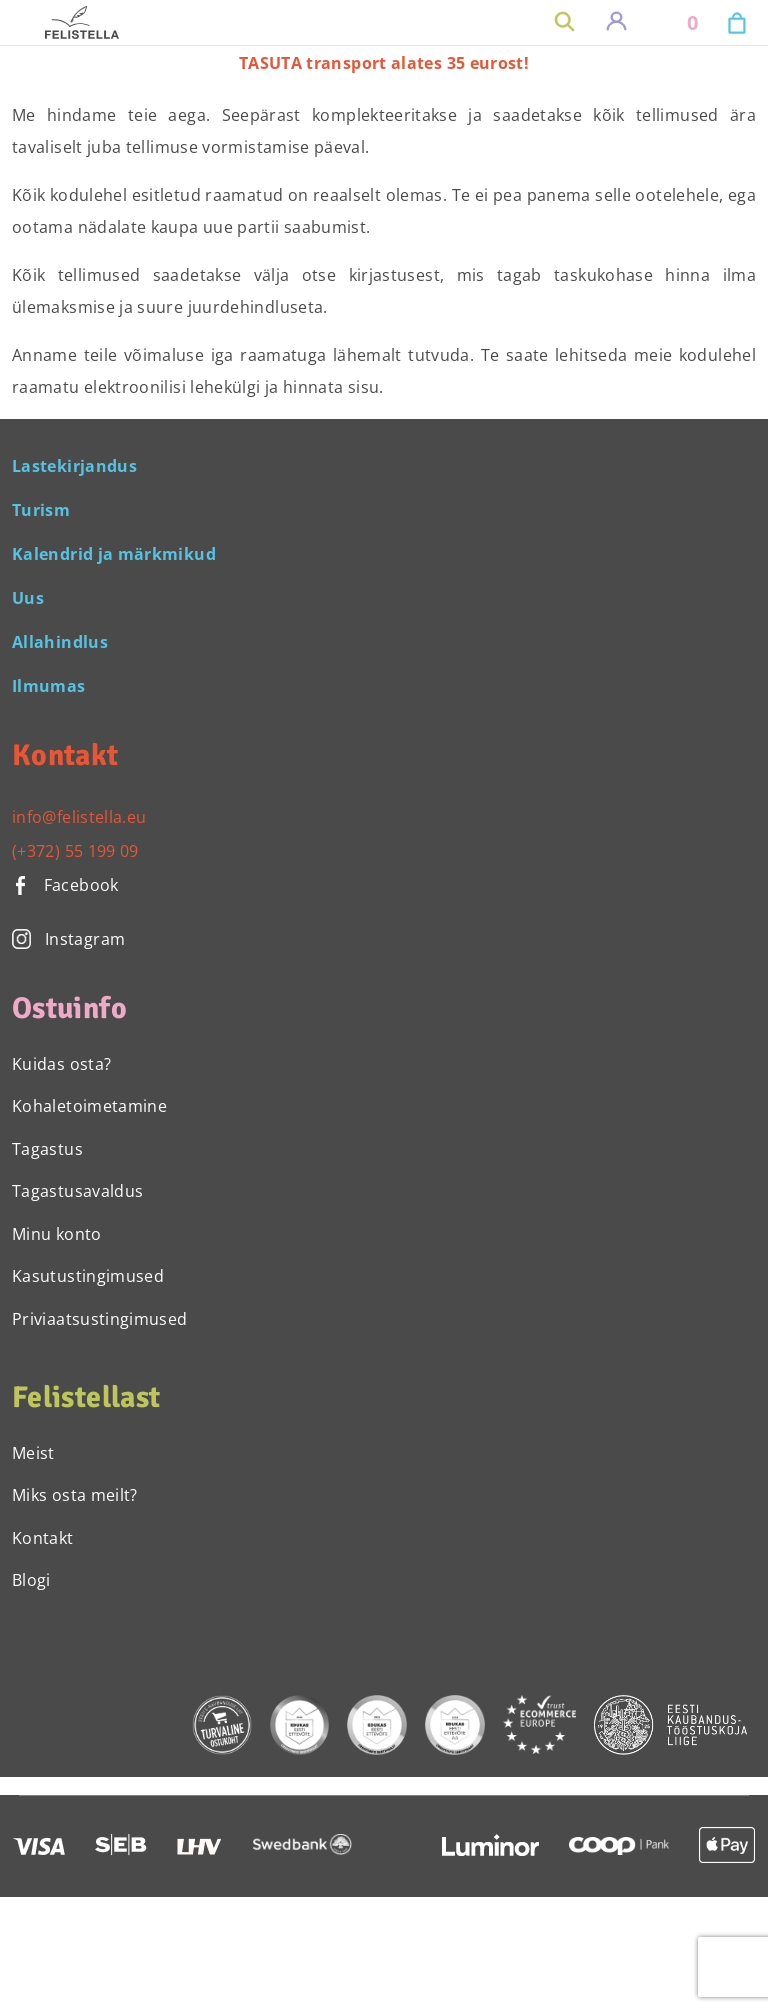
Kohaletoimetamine (89, 1106)
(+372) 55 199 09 (75, 851)
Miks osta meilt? (75, 1495)
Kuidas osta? (61, 1064)
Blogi (31, 1580)
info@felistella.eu (79, 817)
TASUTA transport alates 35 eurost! (384, 63)
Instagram (68, 939)
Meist (33, 1453)
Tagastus (47, 1149)
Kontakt (43, 1538)
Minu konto (57, 1234)
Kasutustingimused (88, 1276)
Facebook (65, 885)
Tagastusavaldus (77, 1191)
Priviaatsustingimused (100, 1319)
